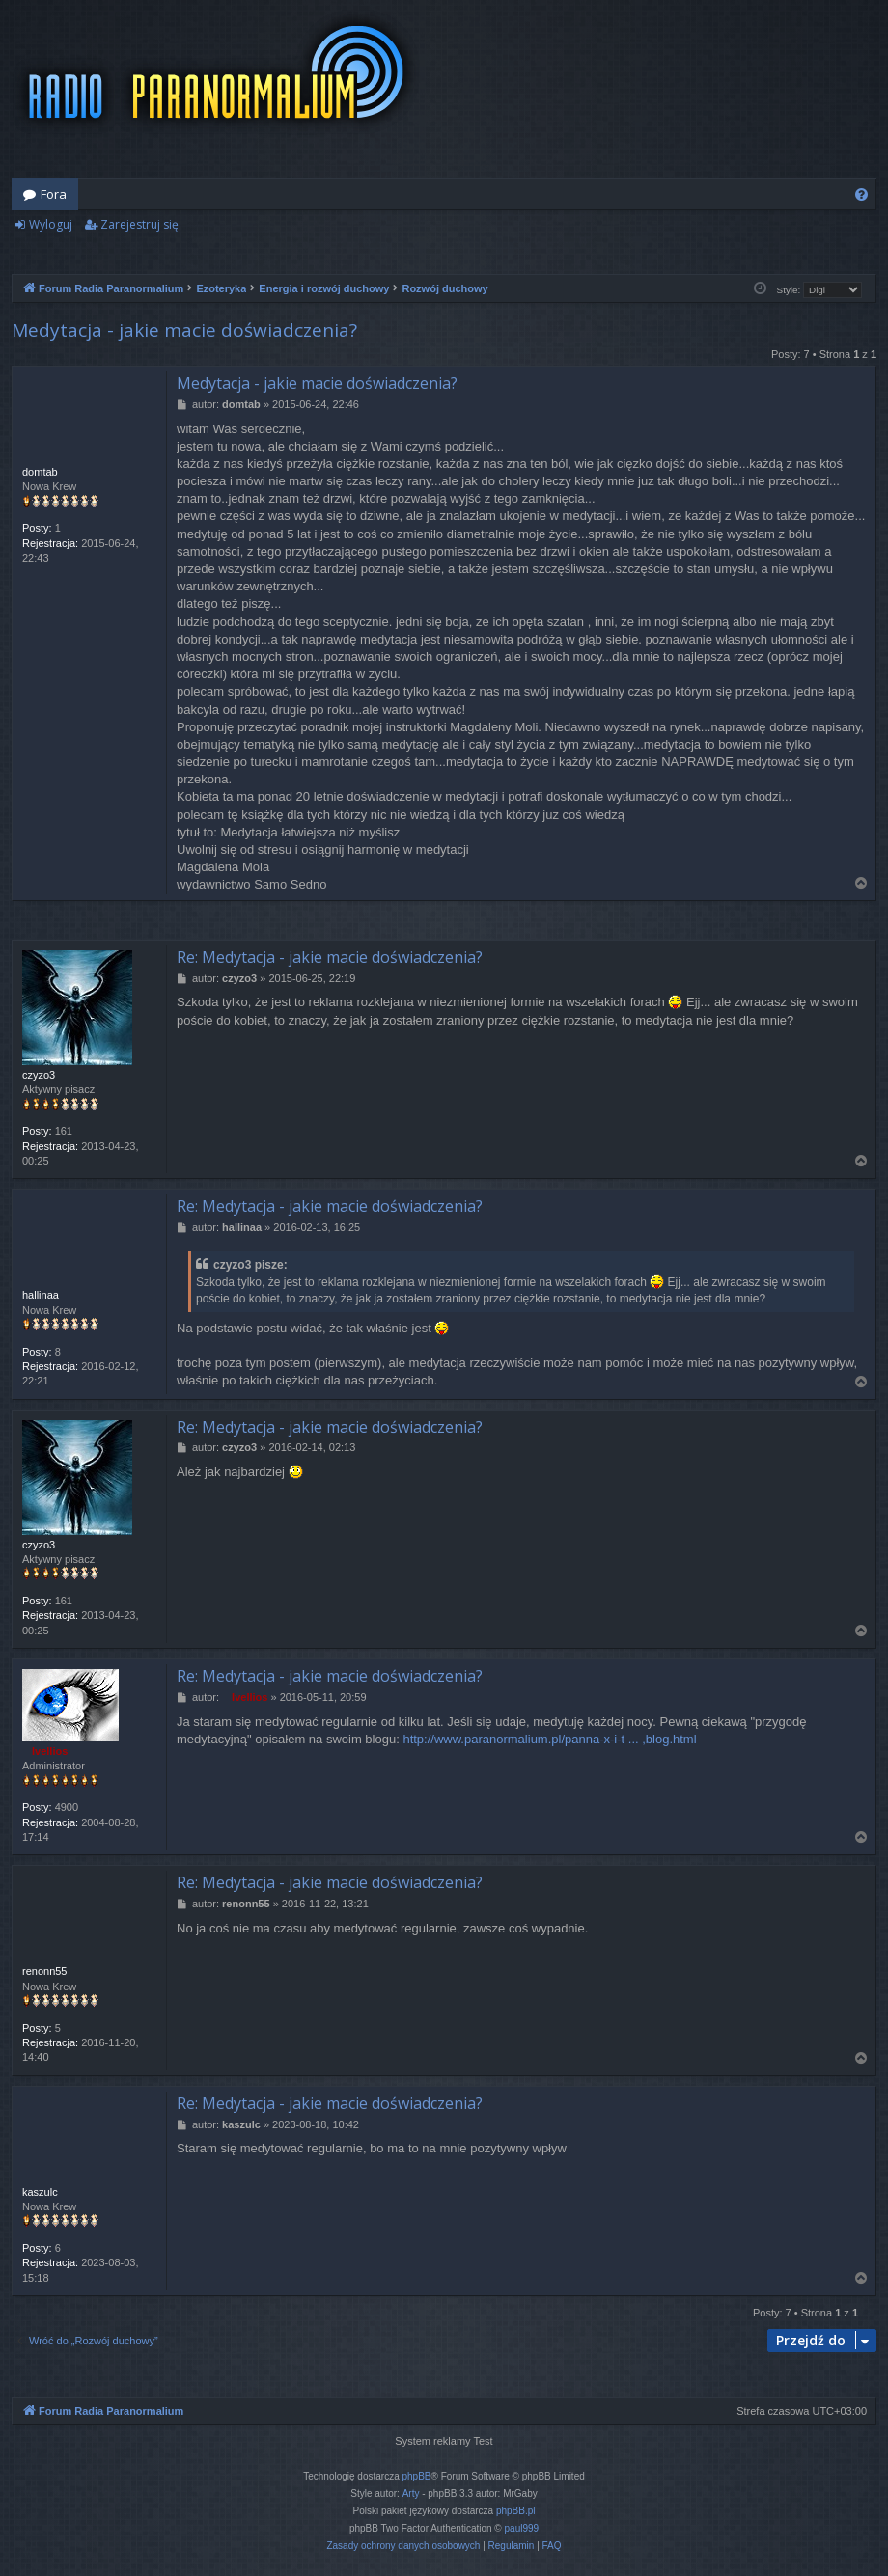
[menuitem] (861, 194)
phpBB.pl (516, 2511)
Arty (411, 2493)
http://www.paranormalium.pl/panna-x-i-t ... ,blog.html (549, 1739)
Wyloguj (50, 224)
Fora (54, 194)
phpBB (416, 2476)
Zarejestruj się (139, 224)
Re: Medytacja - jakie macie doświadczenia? (330, 957)
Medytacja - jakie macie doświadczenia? (184, 330)
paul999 (522, 2528)
